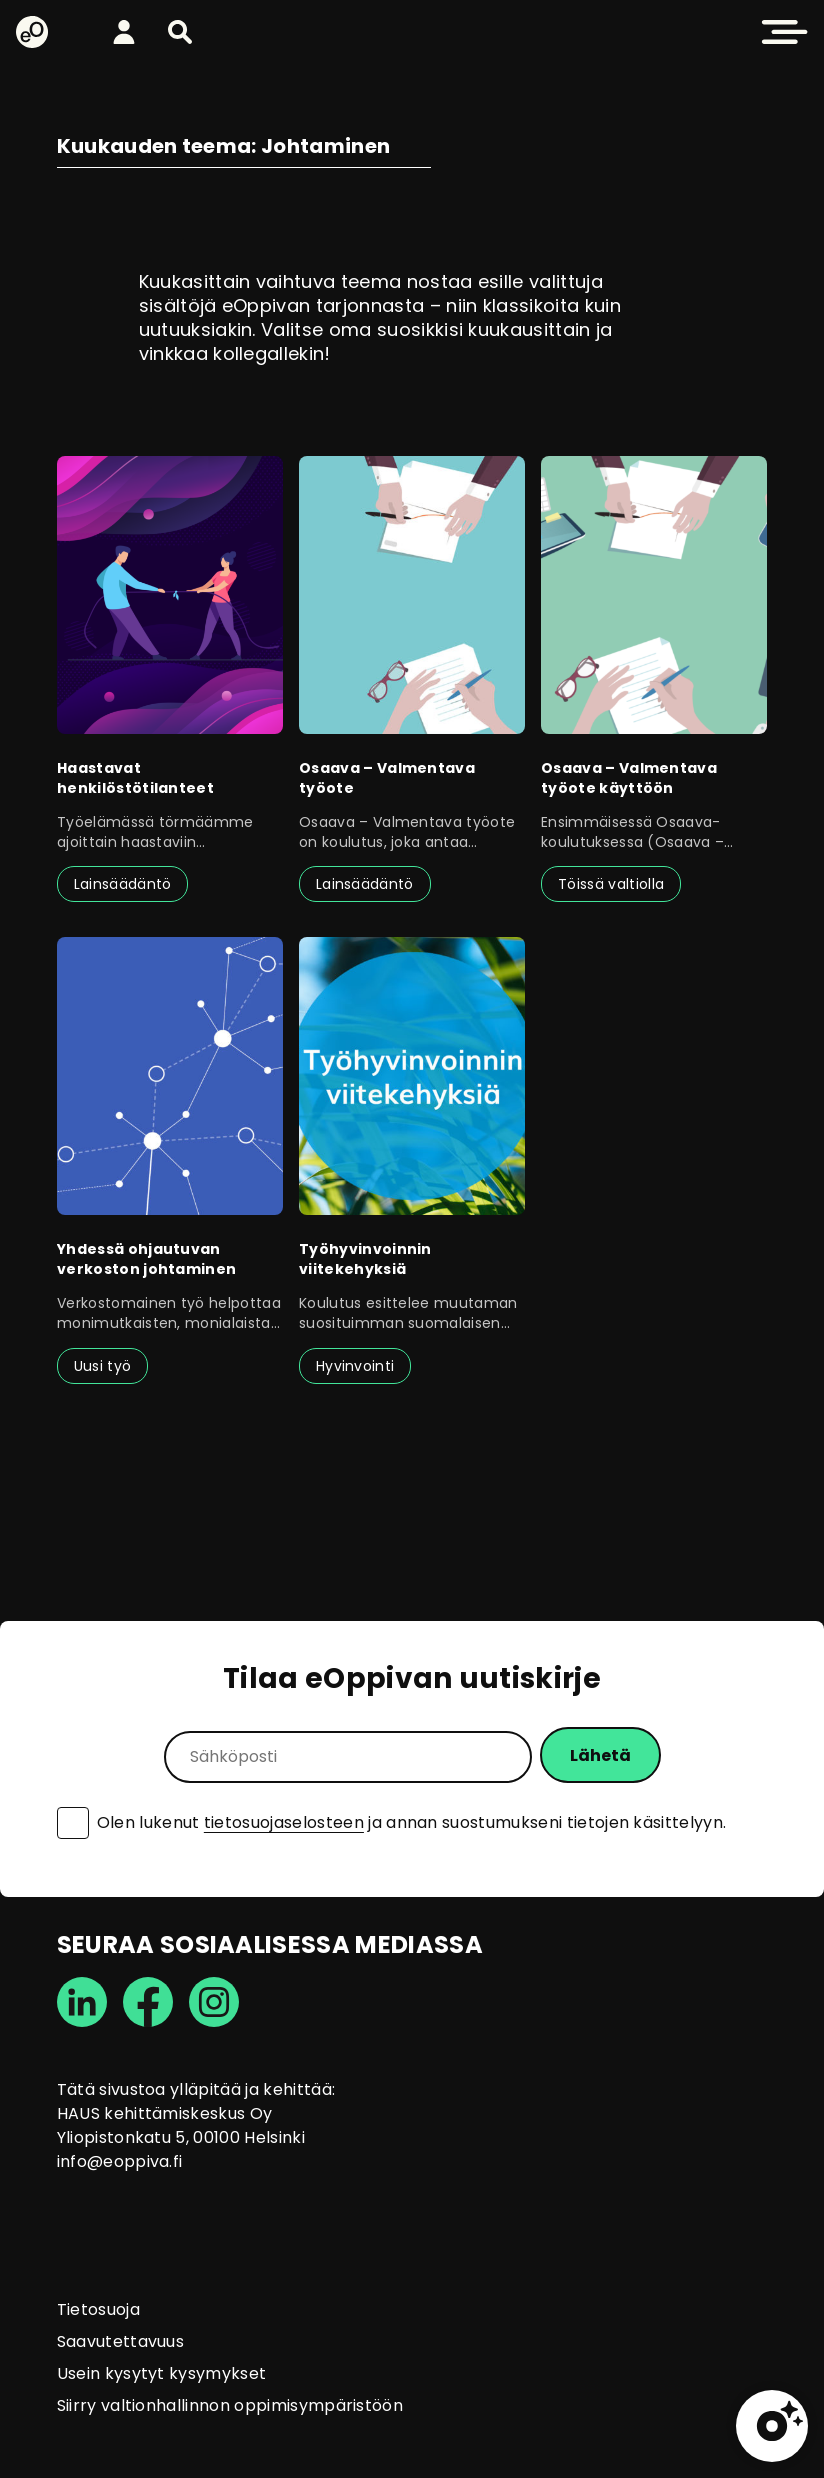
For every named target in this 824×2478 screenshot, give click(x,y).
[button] (180, 32)
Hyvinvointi (355, 1366)
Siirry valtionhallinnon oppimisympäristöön (230, 2405)
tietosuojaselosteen (284, 1822)
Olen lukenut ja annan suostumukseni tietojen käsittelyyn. (412, 1823)
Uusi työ (103, 1366)
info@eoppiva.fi (120, 2161)
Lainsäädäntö (123, 884)
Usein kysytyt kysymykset (162, 2373)
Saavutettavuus (120, 2341)
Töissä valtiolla (611, 884)
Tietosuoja (98, 2309)
